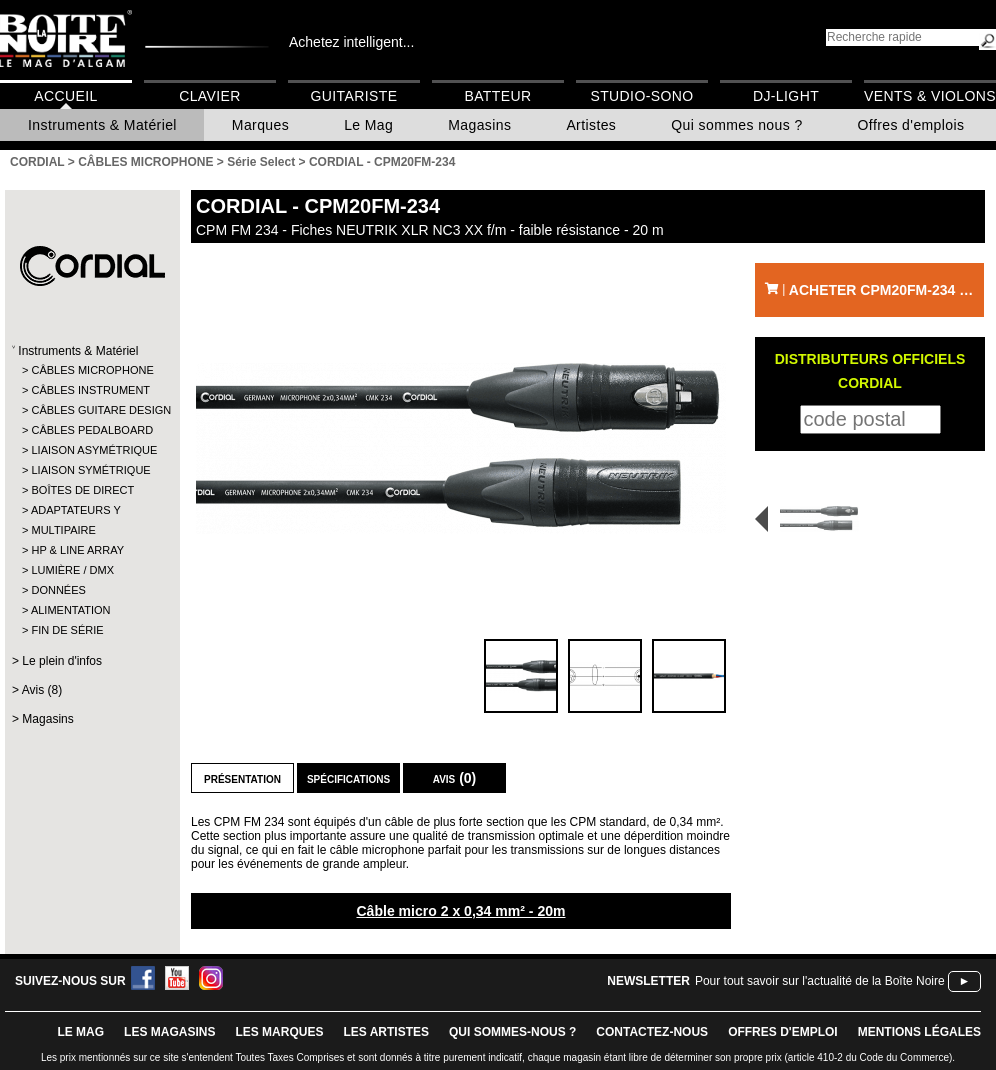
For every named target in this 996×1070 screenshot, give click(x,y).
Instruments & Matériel (102, 125)
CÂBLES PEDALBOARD (91, 430)
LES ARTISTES (386, 1032)
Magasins (479, 125)
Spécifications (348, 778)
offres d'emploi (783, 1032)
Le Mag (368, 125)
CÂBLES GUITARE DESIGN (91, 410)
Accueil (65, 96)
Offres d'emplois (911, 125)
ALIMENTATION (71, 610)
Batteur (497, 96)
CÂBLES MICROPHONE (91, 370)
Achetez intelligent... (351, 42)
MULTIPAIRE (63, 530)
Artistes (591, 125)
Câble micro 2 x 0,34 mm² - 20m (460, 911)
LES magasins (169, 1032)
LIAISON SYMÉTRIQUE (90, 470)
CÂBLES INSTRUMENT (90, 390)
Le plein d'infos (62, 661)
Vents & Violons (930, 96)
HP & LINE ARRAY (77, 550)
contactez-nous (652, 1032)
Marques (260, 125)
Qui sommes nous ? (736, 125)
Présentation (242, 778)
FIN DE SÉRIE (67, 630)
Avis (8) (42, 690)
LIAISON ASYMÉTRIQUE (91, 450)
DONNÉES (58, 590)
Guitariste (354, 96)
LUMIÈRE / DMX (72, 570)
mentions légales (919, 1032)
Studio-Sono (641, 96)
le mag (80, 1032)
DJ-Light (786, 96)
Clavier (210, 96)
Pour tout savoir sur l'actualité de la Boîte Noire (820, 981)
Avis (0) (455, 778)
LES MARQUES (279, 1032)
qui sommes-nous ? (512, 1032)
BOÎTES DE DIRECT (82, 490)
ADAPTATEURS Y (76, 510)
